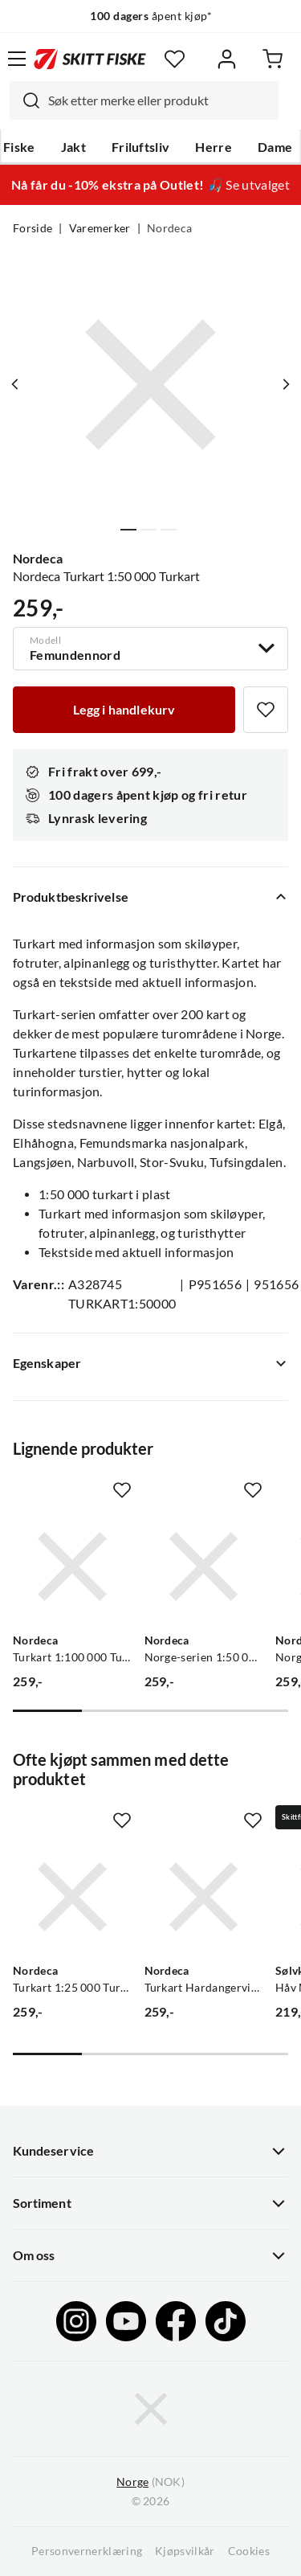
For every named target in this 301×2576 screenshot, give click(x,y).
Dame (275, 147)
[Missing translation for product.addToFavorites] (265, 709)
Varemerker (100, 228)
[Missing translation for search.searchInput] (25, 100)
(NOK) (150, 2482)
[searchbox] (159, 100)
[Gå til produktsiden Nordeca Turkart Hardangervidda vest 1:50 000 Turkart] (203, 1896)
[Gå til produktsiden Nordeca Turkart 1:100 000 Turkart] (72, 1566)
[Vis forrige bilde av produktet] (15, 384)
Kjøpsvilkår (185, 2551)
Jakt (73, 147)
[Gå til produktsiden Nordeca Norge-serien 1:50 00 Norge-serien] (203, 1566)
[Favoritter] (174, 59)
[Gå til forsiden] (90, 58)
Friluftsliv (141, 147)
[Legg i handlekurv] (124, 709)
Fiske (19, 147)
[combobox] (144, 100)
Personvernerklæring (86, 2551)
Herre (213, 147)
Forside (32, 228)
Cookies (249, 2551)
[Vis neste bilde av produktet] (285, 384)
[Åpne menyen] (17, 58)
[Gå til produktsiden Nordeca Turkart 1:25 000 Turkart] (72, 1896)
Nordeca (169, 228)
